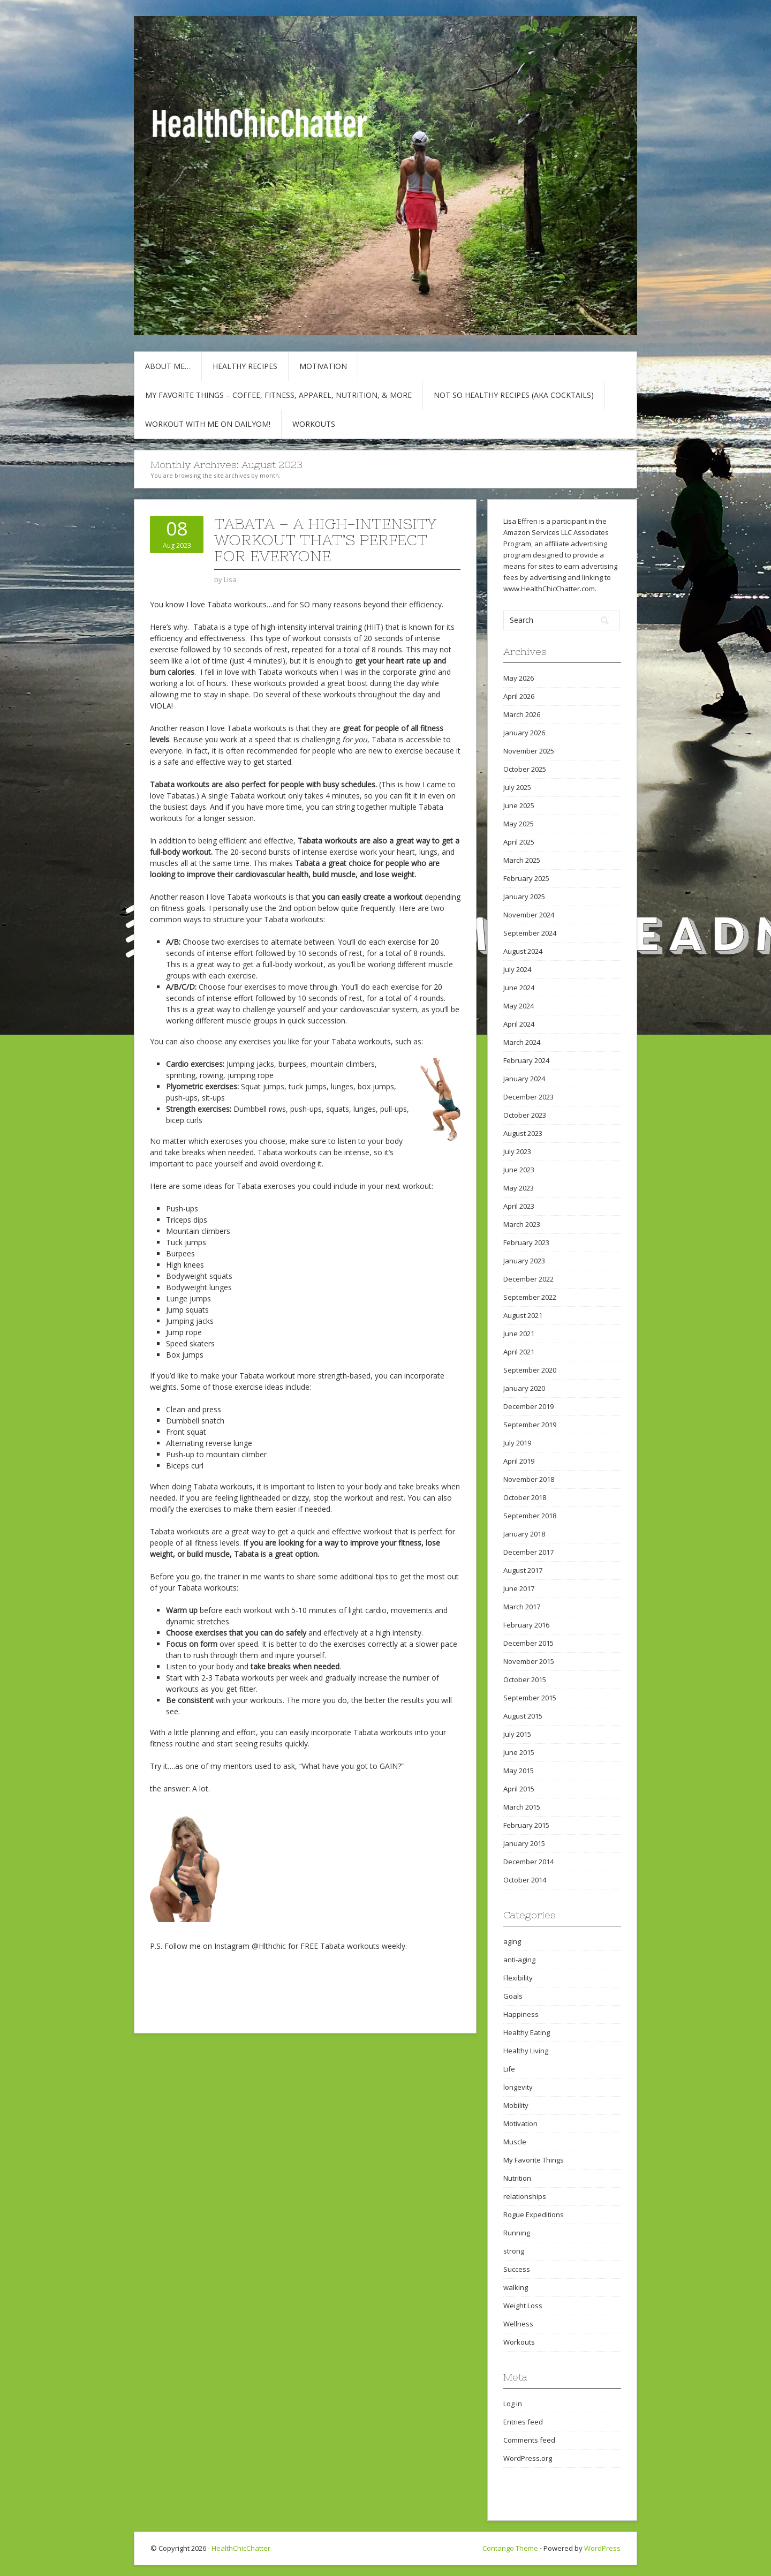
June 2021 (518, 1333)
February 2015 (526, 1825)
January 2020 (524, 1388)
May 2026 (518, 678)
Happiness (521, 2014)
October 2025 (524, 769)
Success (516, 2269)
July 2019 (517, 1443)
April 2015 (518, 1789)
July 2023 (517, 1151)
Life (509, 2069)
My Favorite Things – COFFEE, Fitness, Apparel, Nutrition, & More (278, 395)
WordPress (602, 2548)
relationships (524, 2196)
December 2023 (528, 1097)
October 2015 (524, 1679)
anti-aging (519, 1959)
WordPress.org (527, 2458)
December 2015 (528, 1643)
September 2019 (529, 1424)
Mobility (515, 2105)
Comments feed (529, 2440)
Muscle (514, 2141)
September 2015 (529, 1698)
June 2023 (518, 1169)
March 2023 (521, 1224)
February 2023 (526, 1242)
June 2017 (518, 1588)
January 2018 (524, 1534)
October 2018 (524, 1497)
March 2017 (521, 1606)
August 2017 (522, 1570)
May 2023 (518, 1188)
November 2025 (528, 751)
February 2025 (526, 878)
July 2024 (517, 969)
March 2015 (521, 1807)
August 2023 (522, 1133)
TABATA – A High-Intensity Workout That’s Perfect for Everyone (325, 539)
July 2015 (517, 1734)
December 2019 (528, 1406)
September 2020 (529, 1370)
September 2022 (529, 1297)
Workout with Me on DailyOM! (207, 424)
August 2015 (522, 1716)
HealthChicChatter (240, 2548)
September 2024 (529, 933)
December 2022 (528, 1279)
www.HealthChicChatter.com (549, 588)
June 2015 (518, 1752)
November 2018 (528, 1479)
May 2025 (518, 823)
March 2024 (521, 1042)
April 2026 (518, 696)
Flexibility (518, 1978)
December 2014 (528, 1861)
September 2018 (529, 1515)
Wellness (518, 2324)
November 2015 (528, 1661)
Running (516, 2233)
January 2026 (524, 732)
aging (512, 1941)
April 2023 (518, 1206)
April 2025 (518, 842)
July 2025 (517, 787)
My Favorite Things (533, 2160)
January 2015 (524, 1843)
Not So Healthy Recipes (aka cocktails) (514, 395)
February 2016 (526, 1625)
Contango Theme (510, 2548)
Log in (512, 2403)
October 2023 (524, 1115)
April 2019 (518, 1461)
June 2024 (518, 987)
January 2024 (524, 1078)
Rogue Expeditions (533, 2214)
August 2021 (522, 1315)
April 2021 (518, 1352)
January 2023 (524, 1261)
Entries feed (523, 2422)
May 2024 (518, 1006)
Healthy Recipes (245, 366)
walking (515, 2287)
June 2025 (518, 805)
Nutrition (517, 2178)
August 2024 (522, 951)
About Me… (168, 366)
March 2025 (521, 860)
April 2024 (518, 1024)
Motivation (323, 366)
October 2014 (524, 1880)
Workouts (313, 424)
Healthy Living (525, 2050)
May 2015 (518, 1770)
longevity (518, 2087)
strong (513, 2251)
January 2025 (524, 896)
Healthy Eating (526, 2032)
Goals (513, 1996)
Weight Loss (522, 2305)
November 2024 (528, 915)
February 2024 (526, 1060)
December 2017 (528, 1552)
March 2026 (521, 714)
